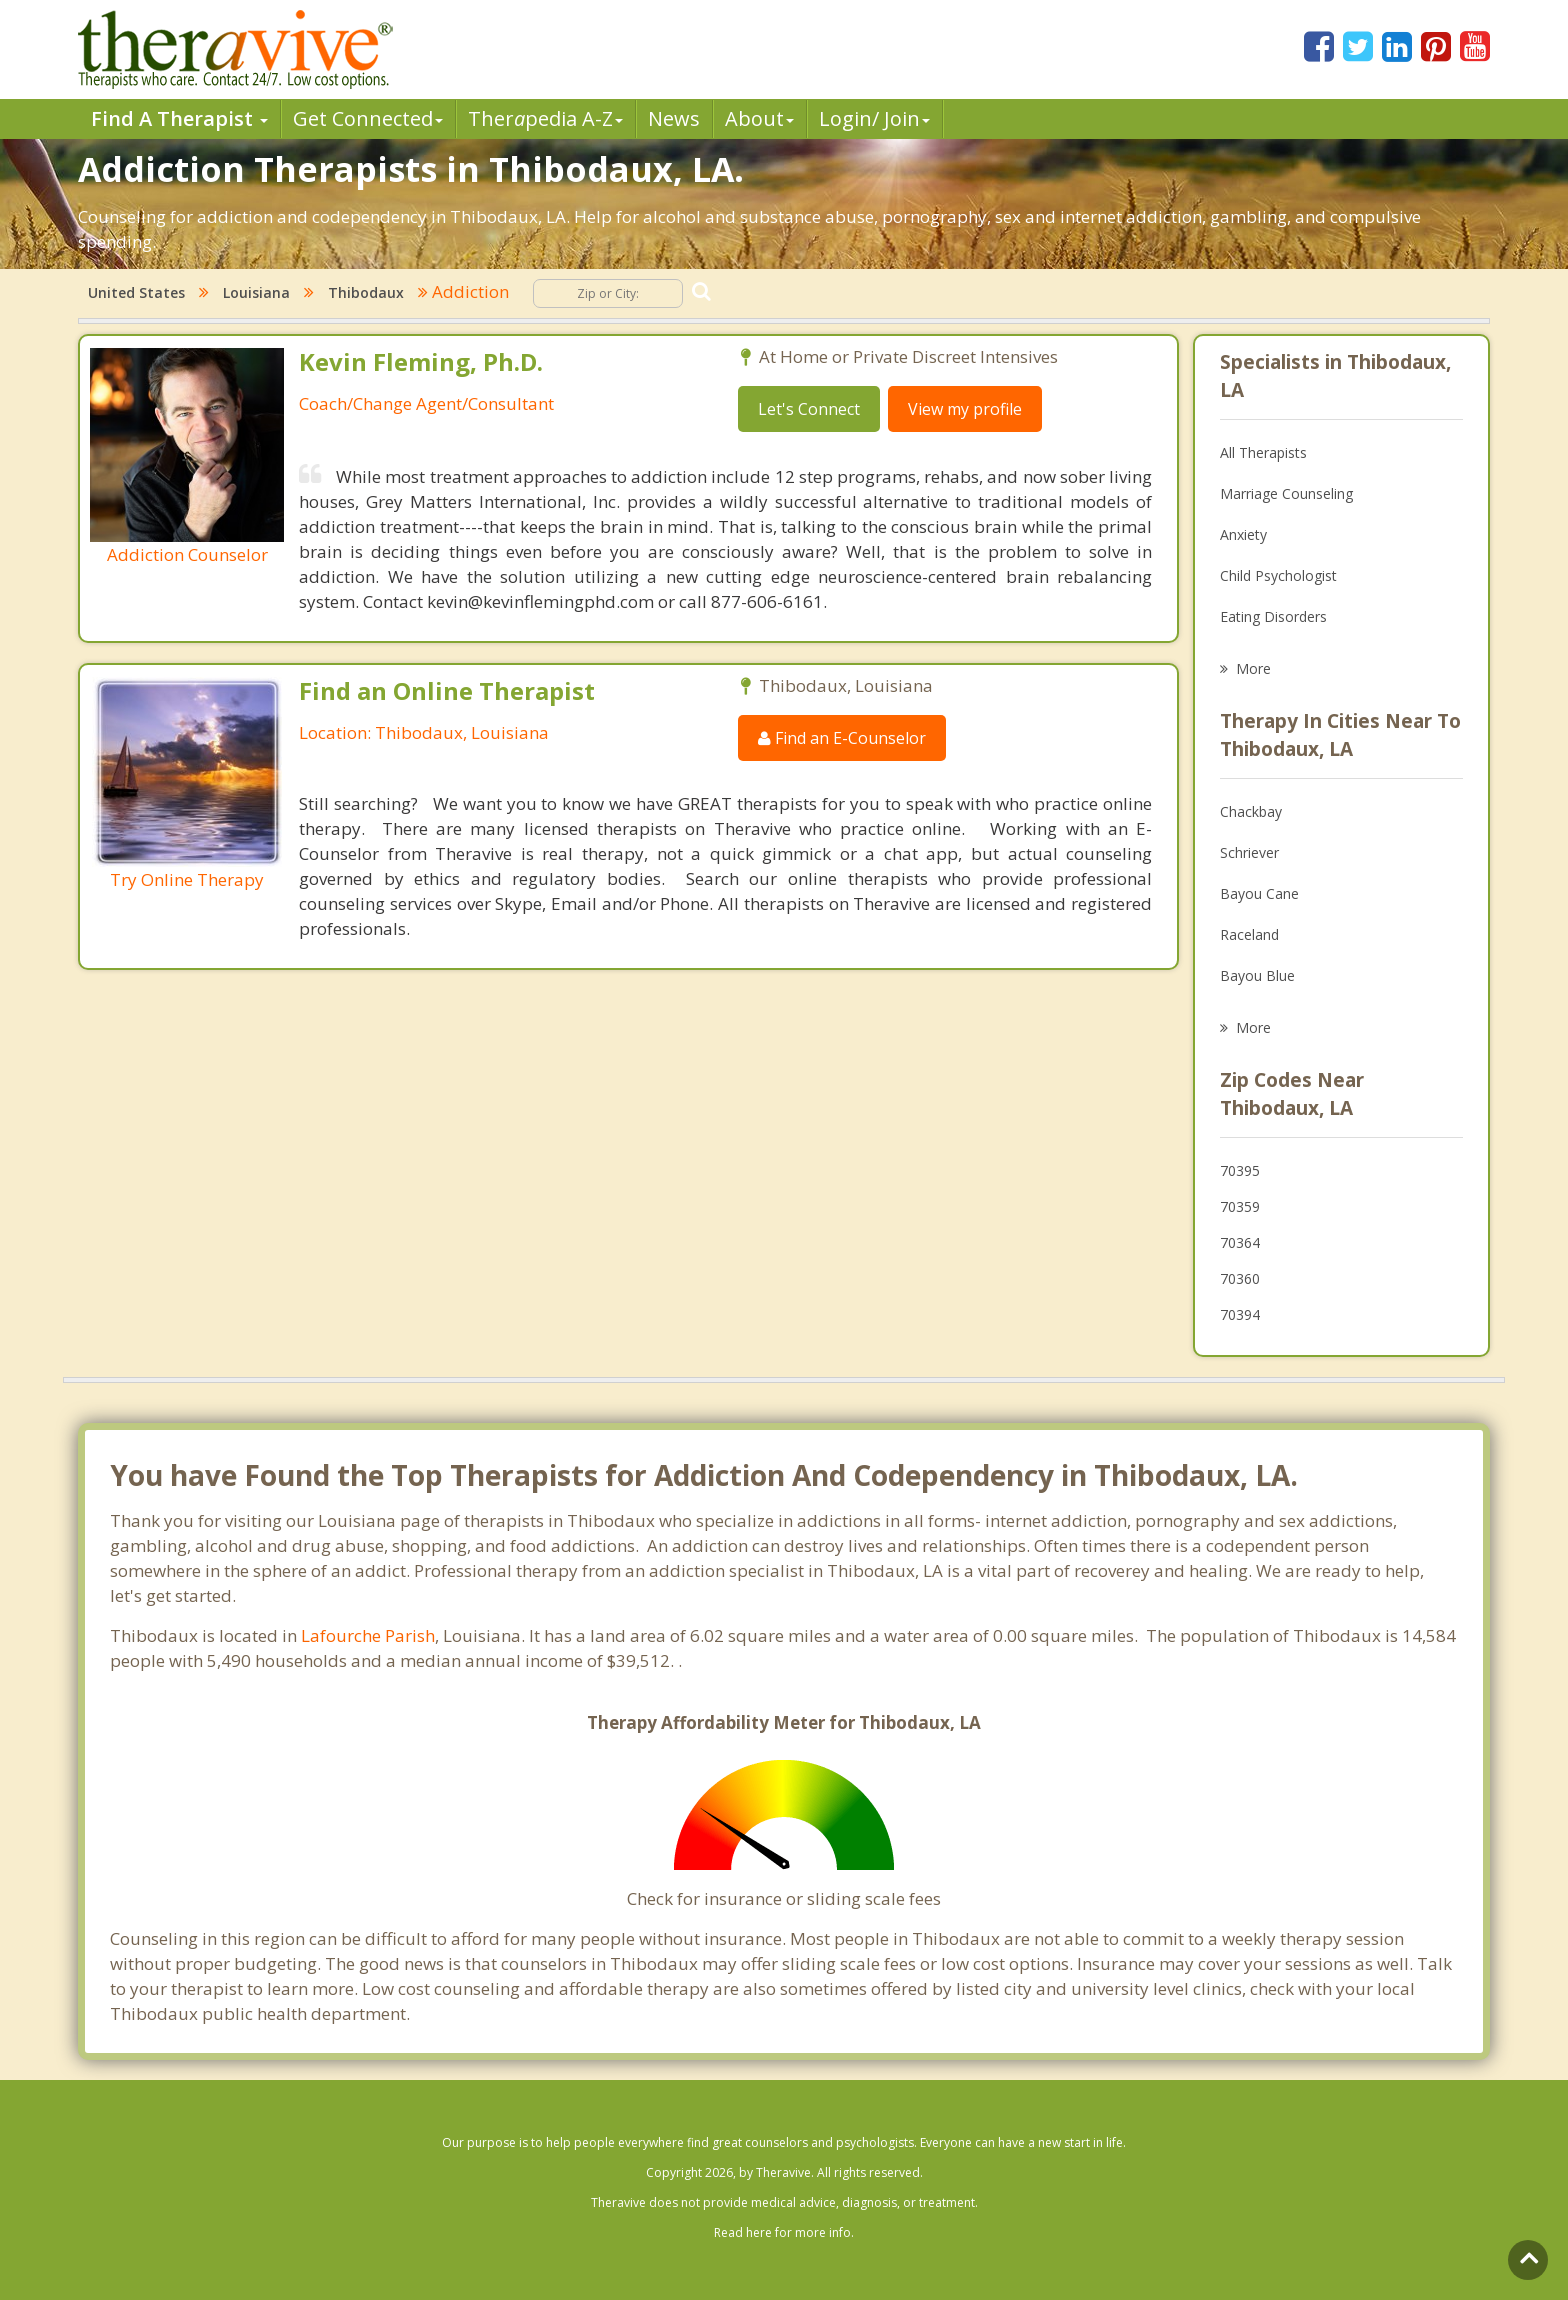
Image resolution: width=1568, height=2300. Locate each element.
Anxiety (1243, 534)
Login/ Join (874, 118)
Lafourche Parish (368, 1635)
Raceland (1249, 934)
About (759, 118)
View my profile (965, 409)
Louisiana (256, 292)
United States (136, 292)
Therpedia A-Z (545, 118)
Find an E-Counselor (842, 738)
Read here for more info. (784, 2232)
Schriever (1249, 852)
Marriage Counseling (1286, 493)
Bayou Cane (1259, 893)
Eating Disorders (1273, 616)
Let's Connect (809, 409)
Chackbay (1251, 811)
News (674, 118)
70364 (1240, 1242)
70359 (1240, 1206)
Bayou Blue (1257, 975)
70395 (1240, 1170)
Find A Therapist (179, 118)
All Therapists (1263, 452)
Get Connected (368, 118)
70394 (1240, 1314)
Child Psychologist (1278, 575)
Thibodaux (366, 292)
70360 (1240, 1278)
